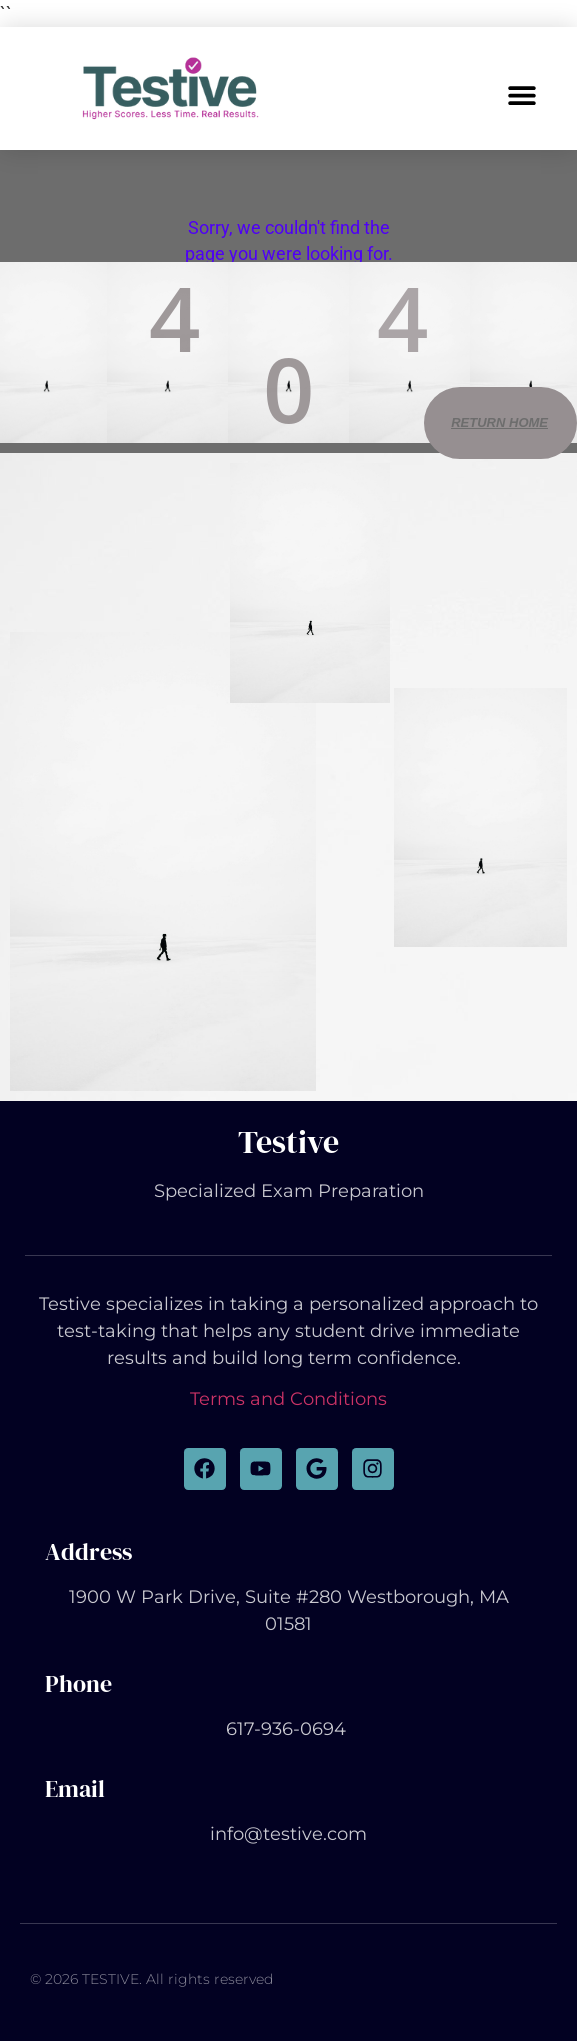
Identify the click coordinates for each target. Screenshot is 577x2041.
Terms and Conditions (288, 1399)
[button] (522, 94)
